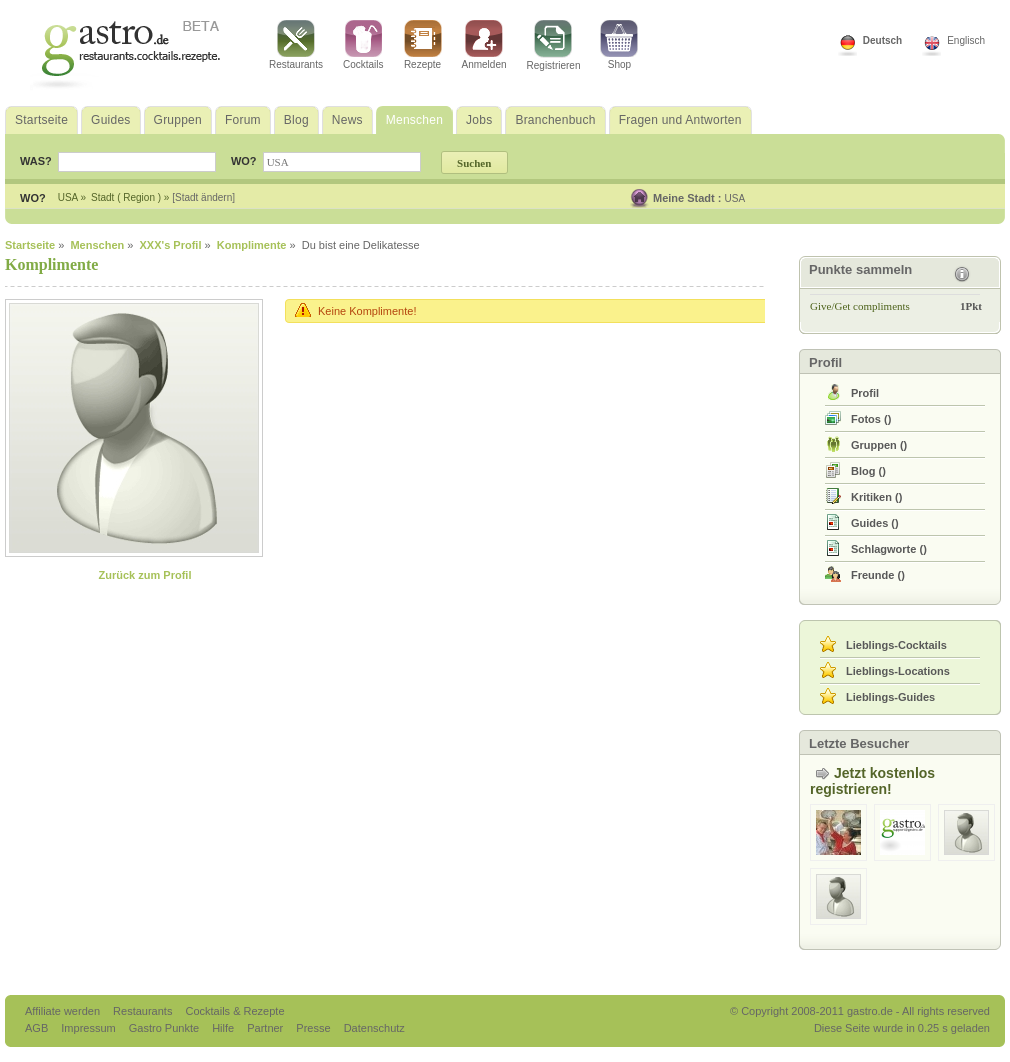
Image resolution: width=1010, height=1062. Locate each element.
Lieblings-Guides (890, 697)
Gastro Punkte (165, 1028)
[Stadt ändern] (203, 197)
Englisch (966, 40)
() (871, 419)
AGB (38, 1028)
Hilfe (224, 1028)
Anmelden (484, 45)
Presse (313, 1028)
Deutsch (882, 40)
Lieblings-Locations (898, 671)
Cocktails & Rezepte (234, 1011)
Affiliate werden (64, 1011)
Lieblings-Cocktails (896, 645)
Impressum (89, 1028)
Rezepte (423, 45)
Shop (619, 45)
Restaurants (296, 45)
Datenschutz (374, 1028)
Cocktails (363, 45)
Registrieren (554, 45)
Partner (266, 1028)
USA (735, 198)
